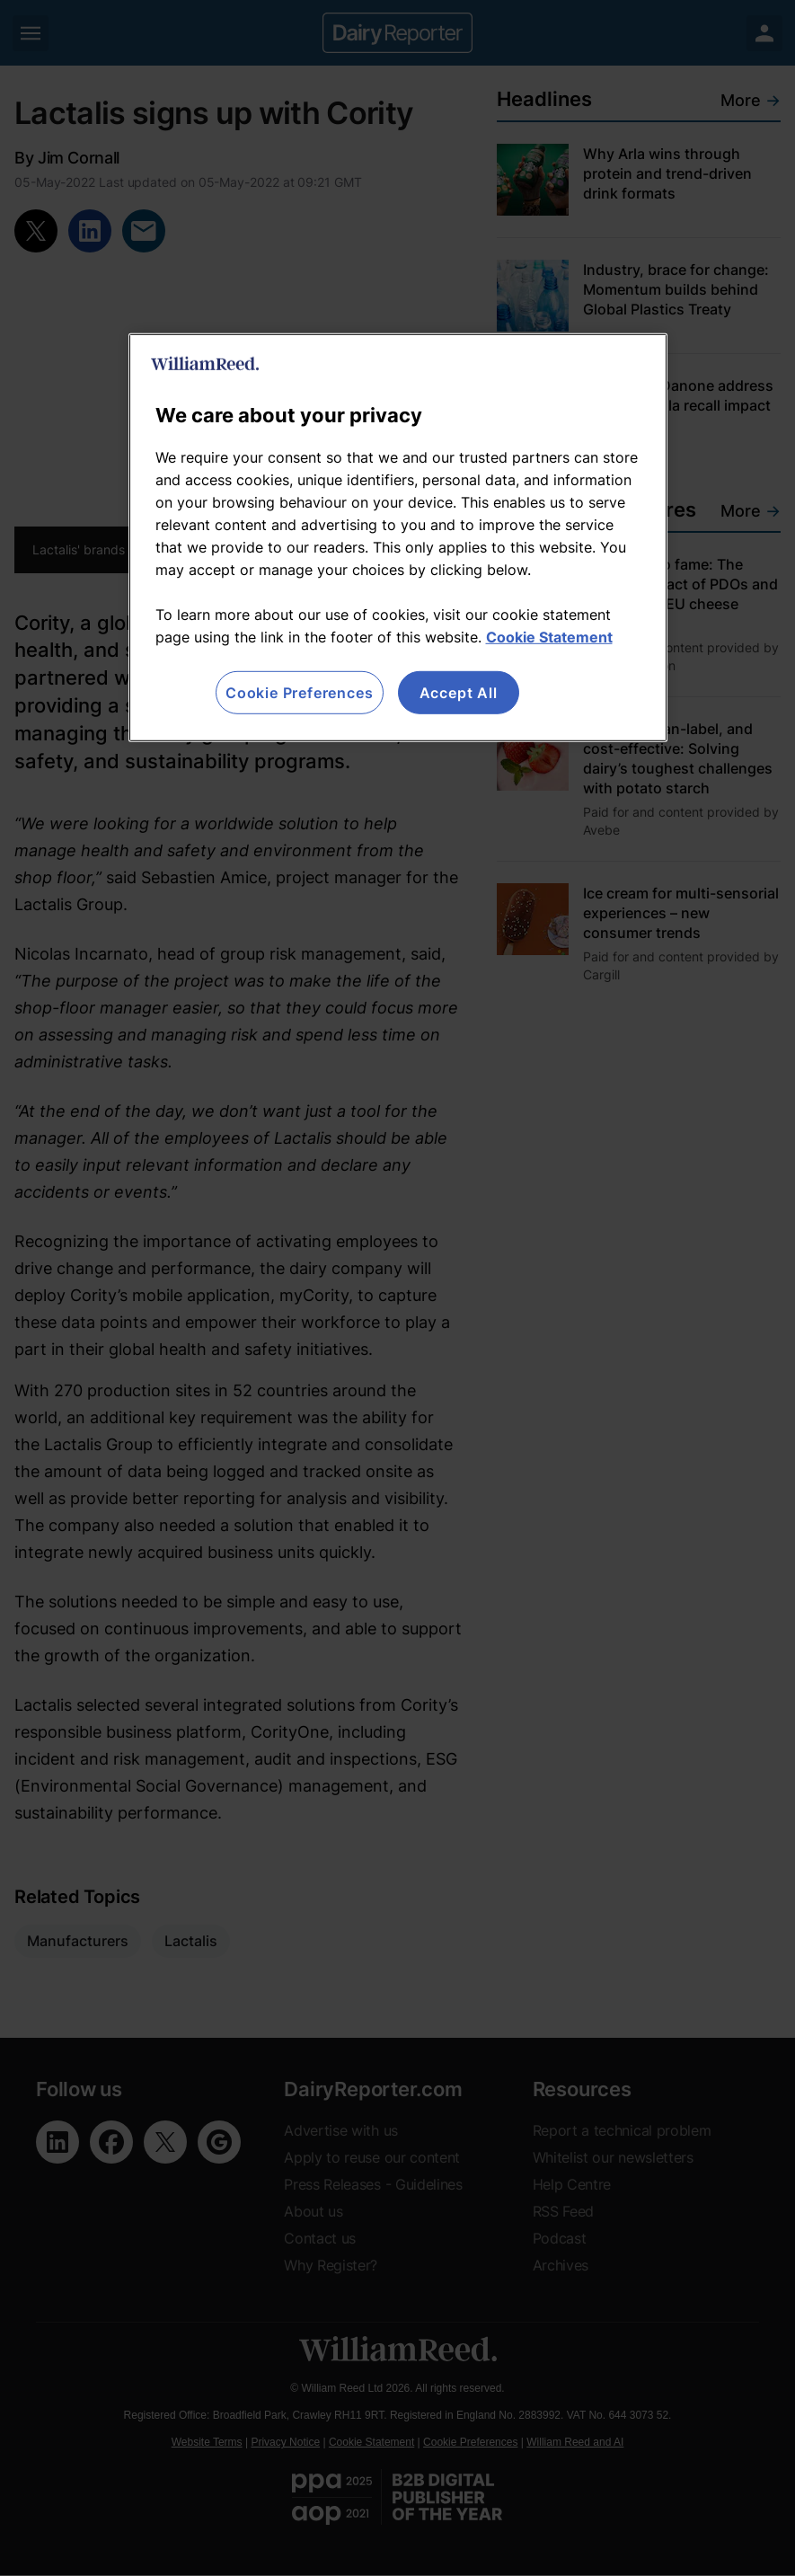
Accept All (459, 693)
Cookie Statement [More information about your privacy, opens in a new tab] (549, 637)
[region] (397, 537)
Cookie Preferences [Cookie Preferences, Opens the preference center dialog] (299, 693)
